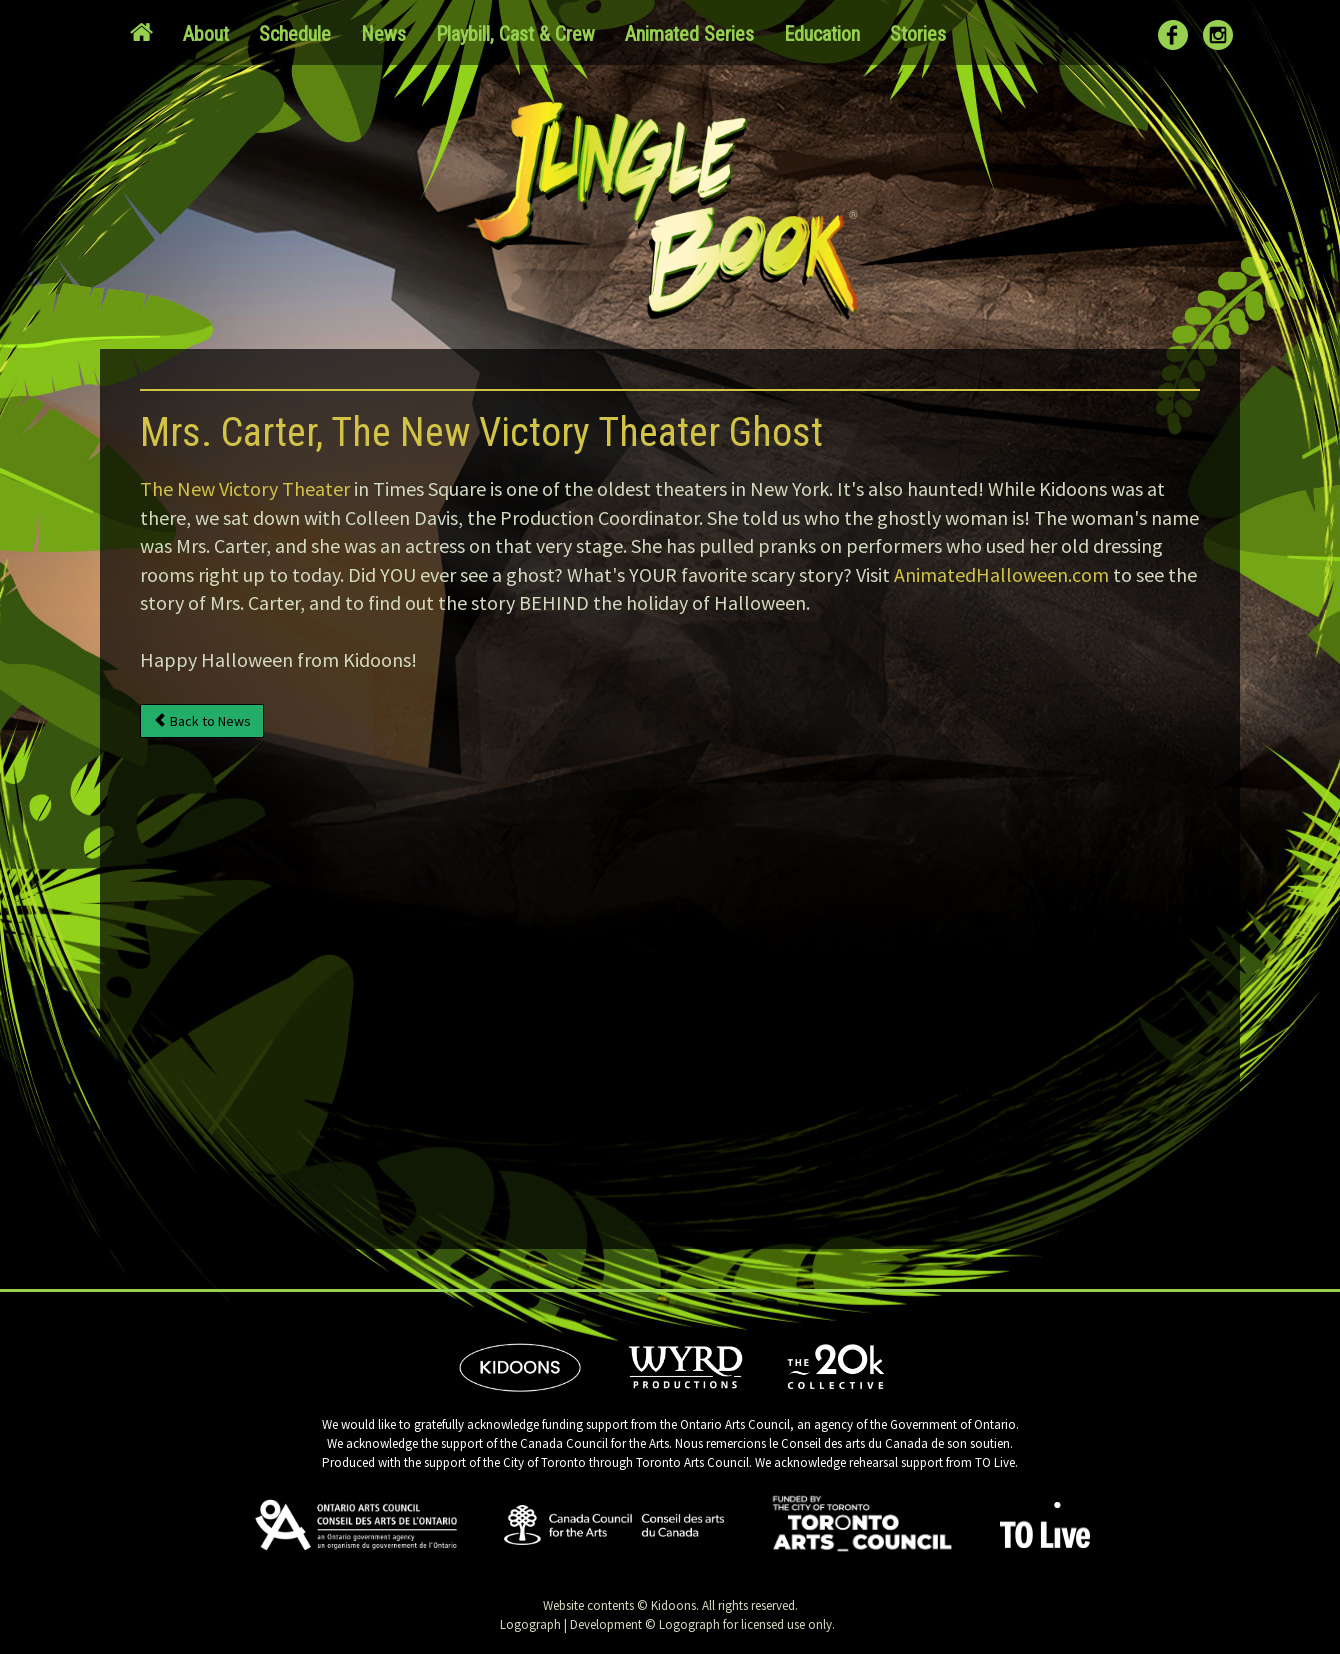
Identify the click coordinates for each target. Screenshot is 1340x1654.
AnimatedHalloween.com (1001, 574)
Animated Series (689, 34)
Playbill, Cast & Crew (515, 34)
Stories (918, 34)
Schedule (295, 34)
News (383, 34)
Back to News (202, 721)
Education (822, 34)
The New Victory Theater (245, 488)
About (206, 34)
